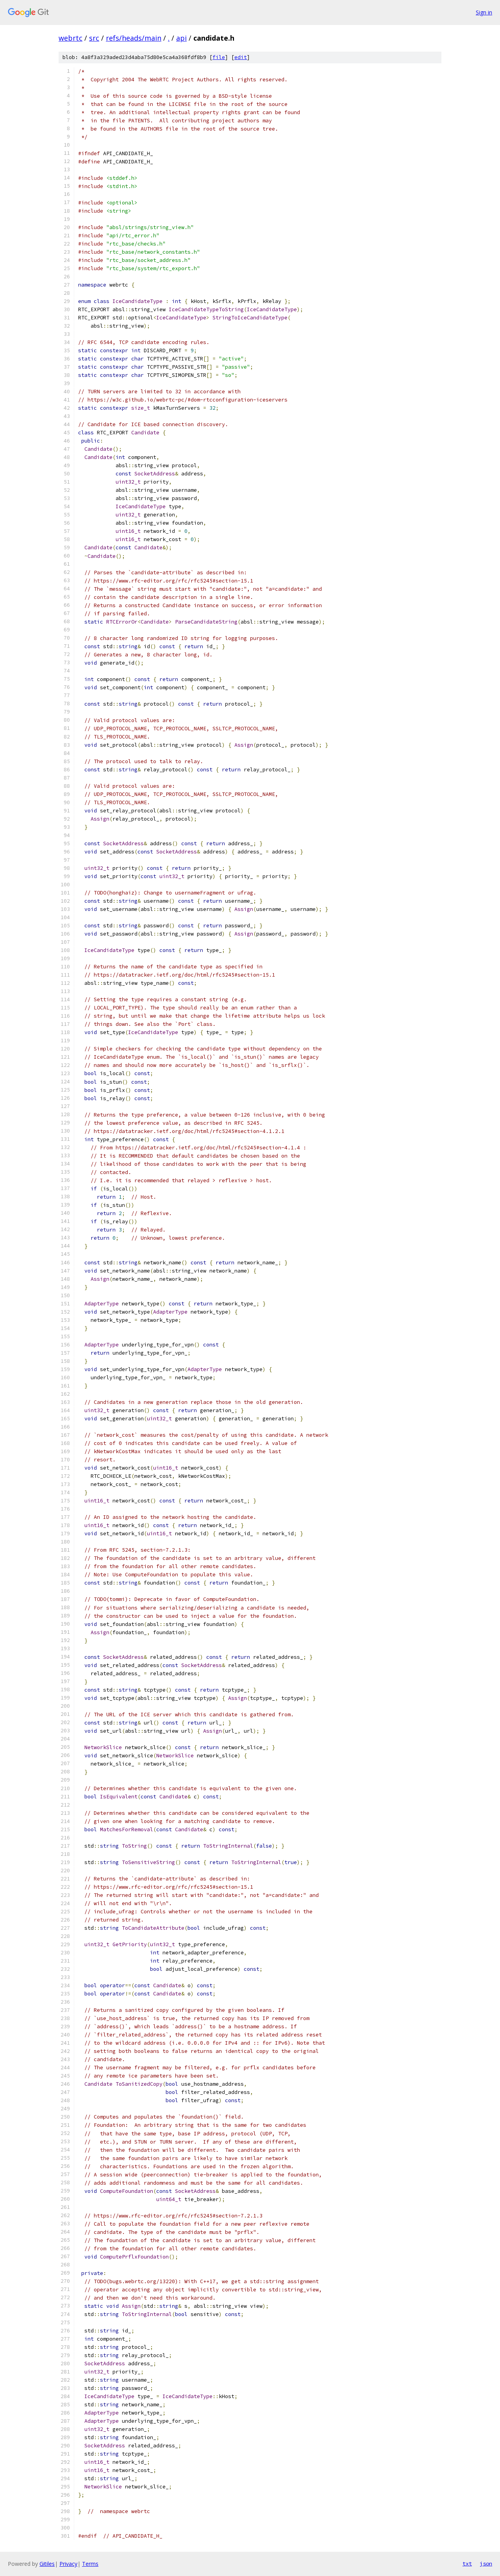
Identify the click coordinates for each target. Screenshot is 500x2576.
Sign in (484, 12)
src (94, 38)
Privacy (68, 2563)
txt (467, 2563)
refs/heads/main (133, 38)
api (181, 38)
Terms (90, 2563)
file (218, 57)
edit (240, 57)
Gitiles (47, 2563)
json (486, 2563)
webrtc (70, 38)
